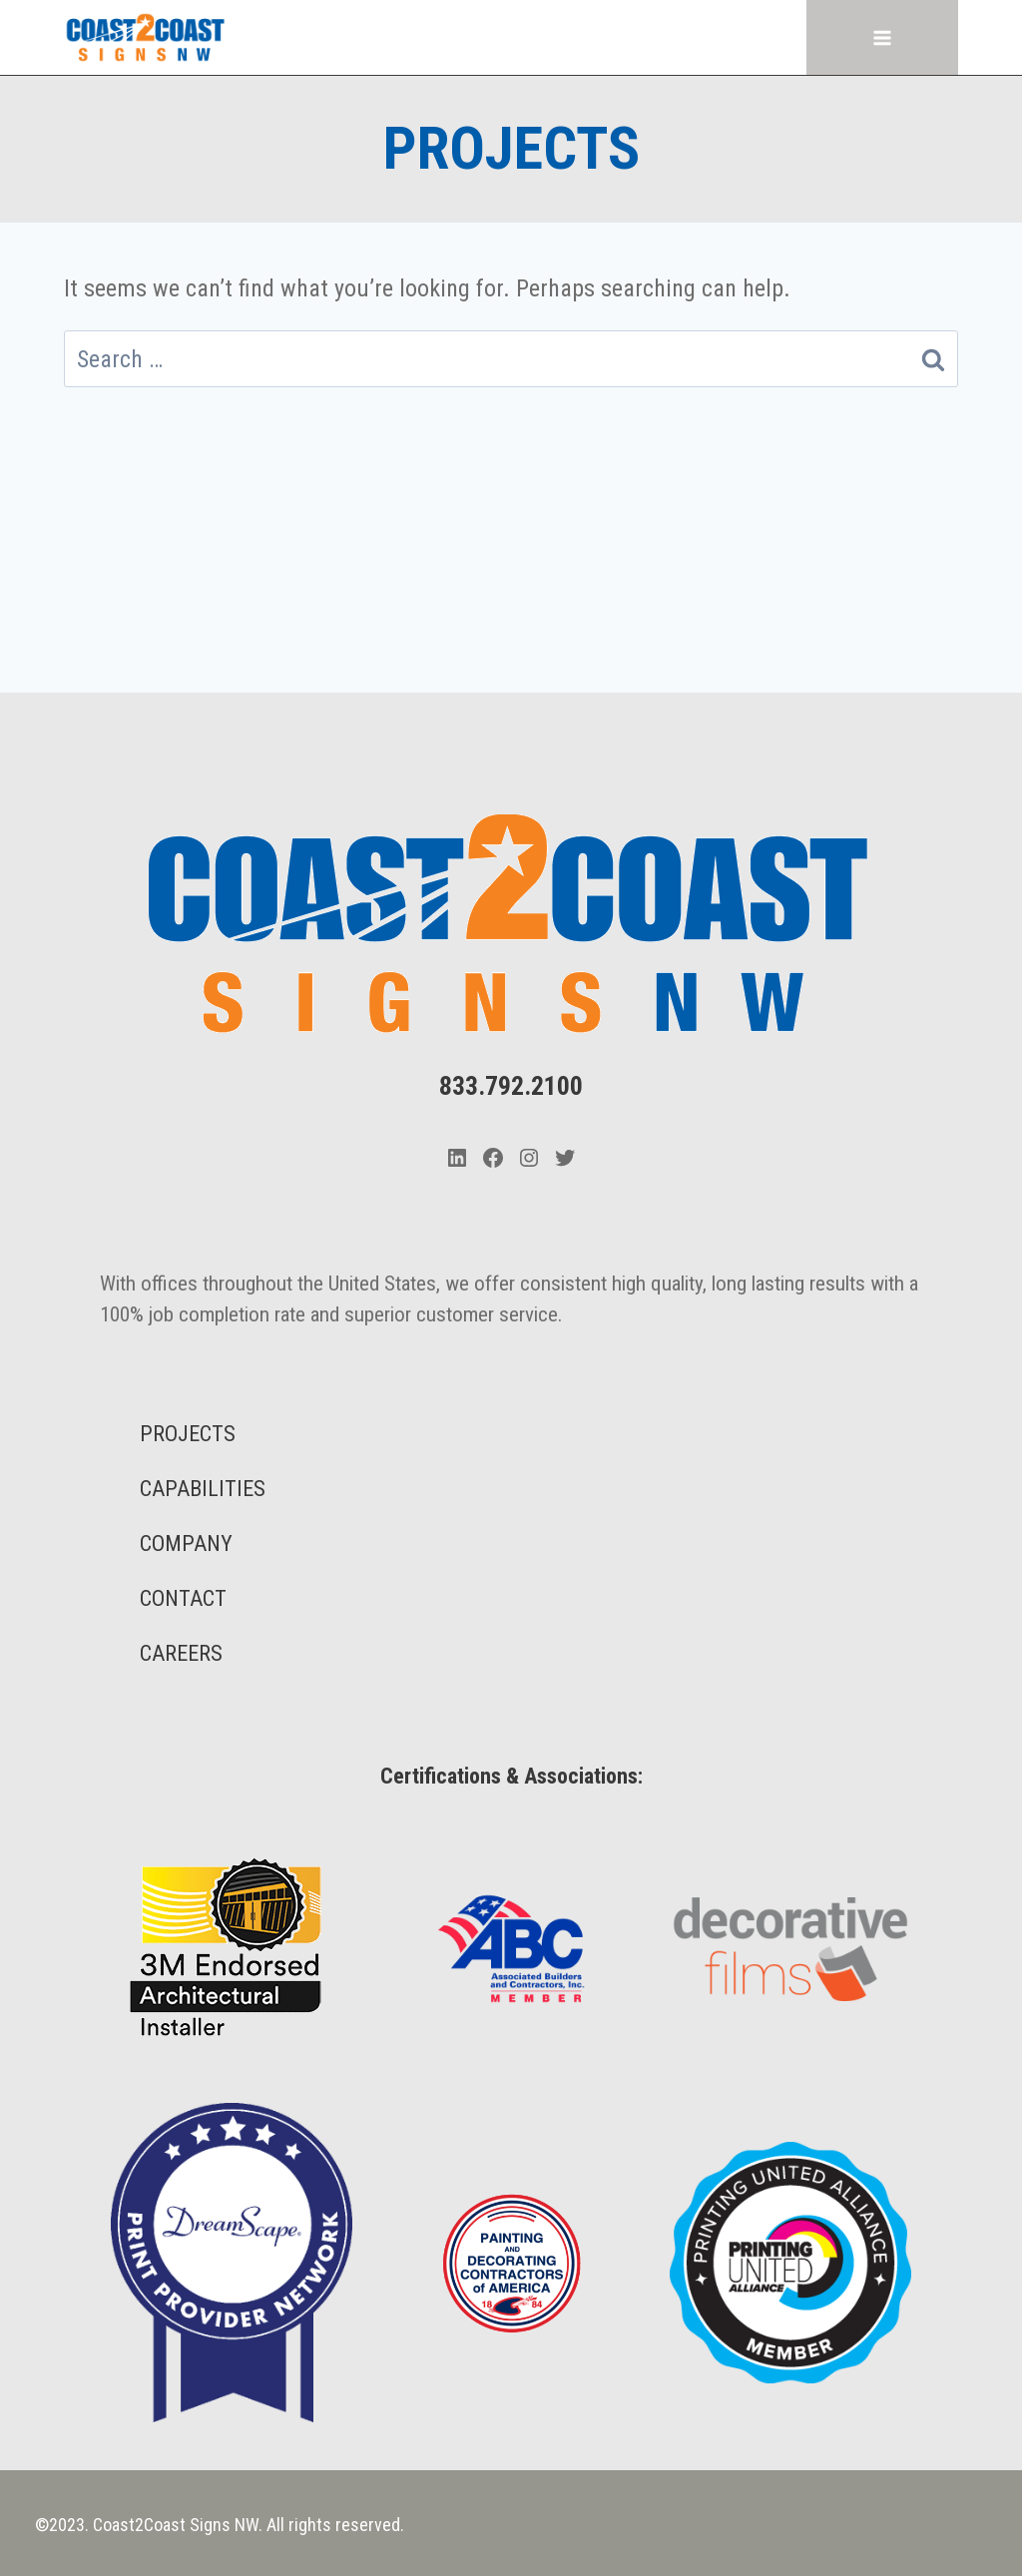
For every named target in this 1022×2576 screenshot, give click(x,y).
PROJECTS (188, 1433)
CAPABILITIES (202, 1488)
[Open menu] (882, 37)
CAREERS (181, 1653)
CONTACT (183, 1598)
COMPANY (186, 1543)
